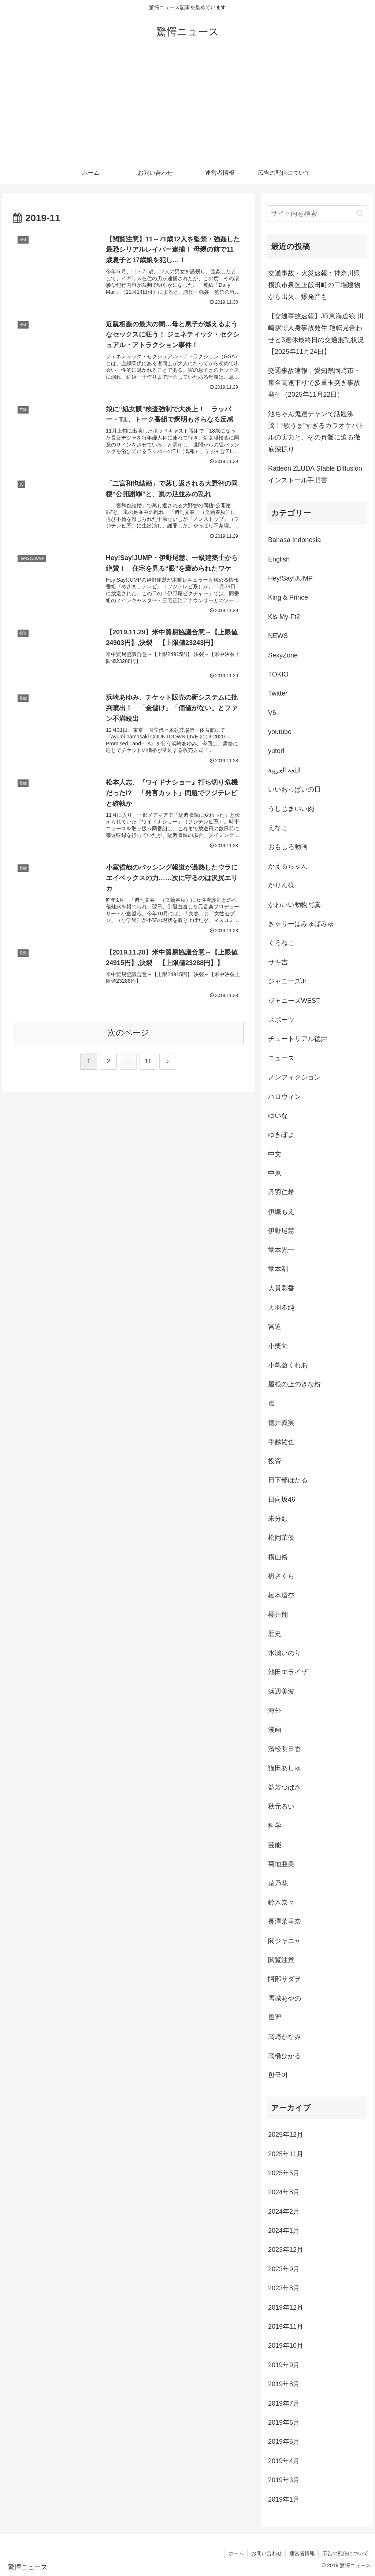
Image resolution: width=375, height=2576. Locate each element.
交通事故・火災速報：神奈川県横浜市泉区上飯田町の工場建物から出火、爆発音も (314, 285)
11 (148, 1063)
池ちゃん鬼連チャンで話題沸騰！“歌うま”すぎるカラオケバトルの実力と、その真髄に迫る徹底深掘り (316, 431)
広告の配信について (345, 2553)
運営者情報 (301, 2553)
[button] (359, 213)
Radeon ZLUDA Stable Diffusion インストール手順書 (315, 474)
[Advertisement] (187, 107)
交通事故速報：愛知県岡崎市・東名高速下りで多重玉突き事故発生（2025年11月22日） (314, 382)
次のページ (128, 1034)
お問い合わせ (265, 2553)
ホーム (234, 2553)
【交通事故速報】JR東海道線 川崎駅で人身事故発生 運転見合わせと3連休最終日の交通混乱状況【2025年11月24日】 (316, 333)
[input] (317, 213)
